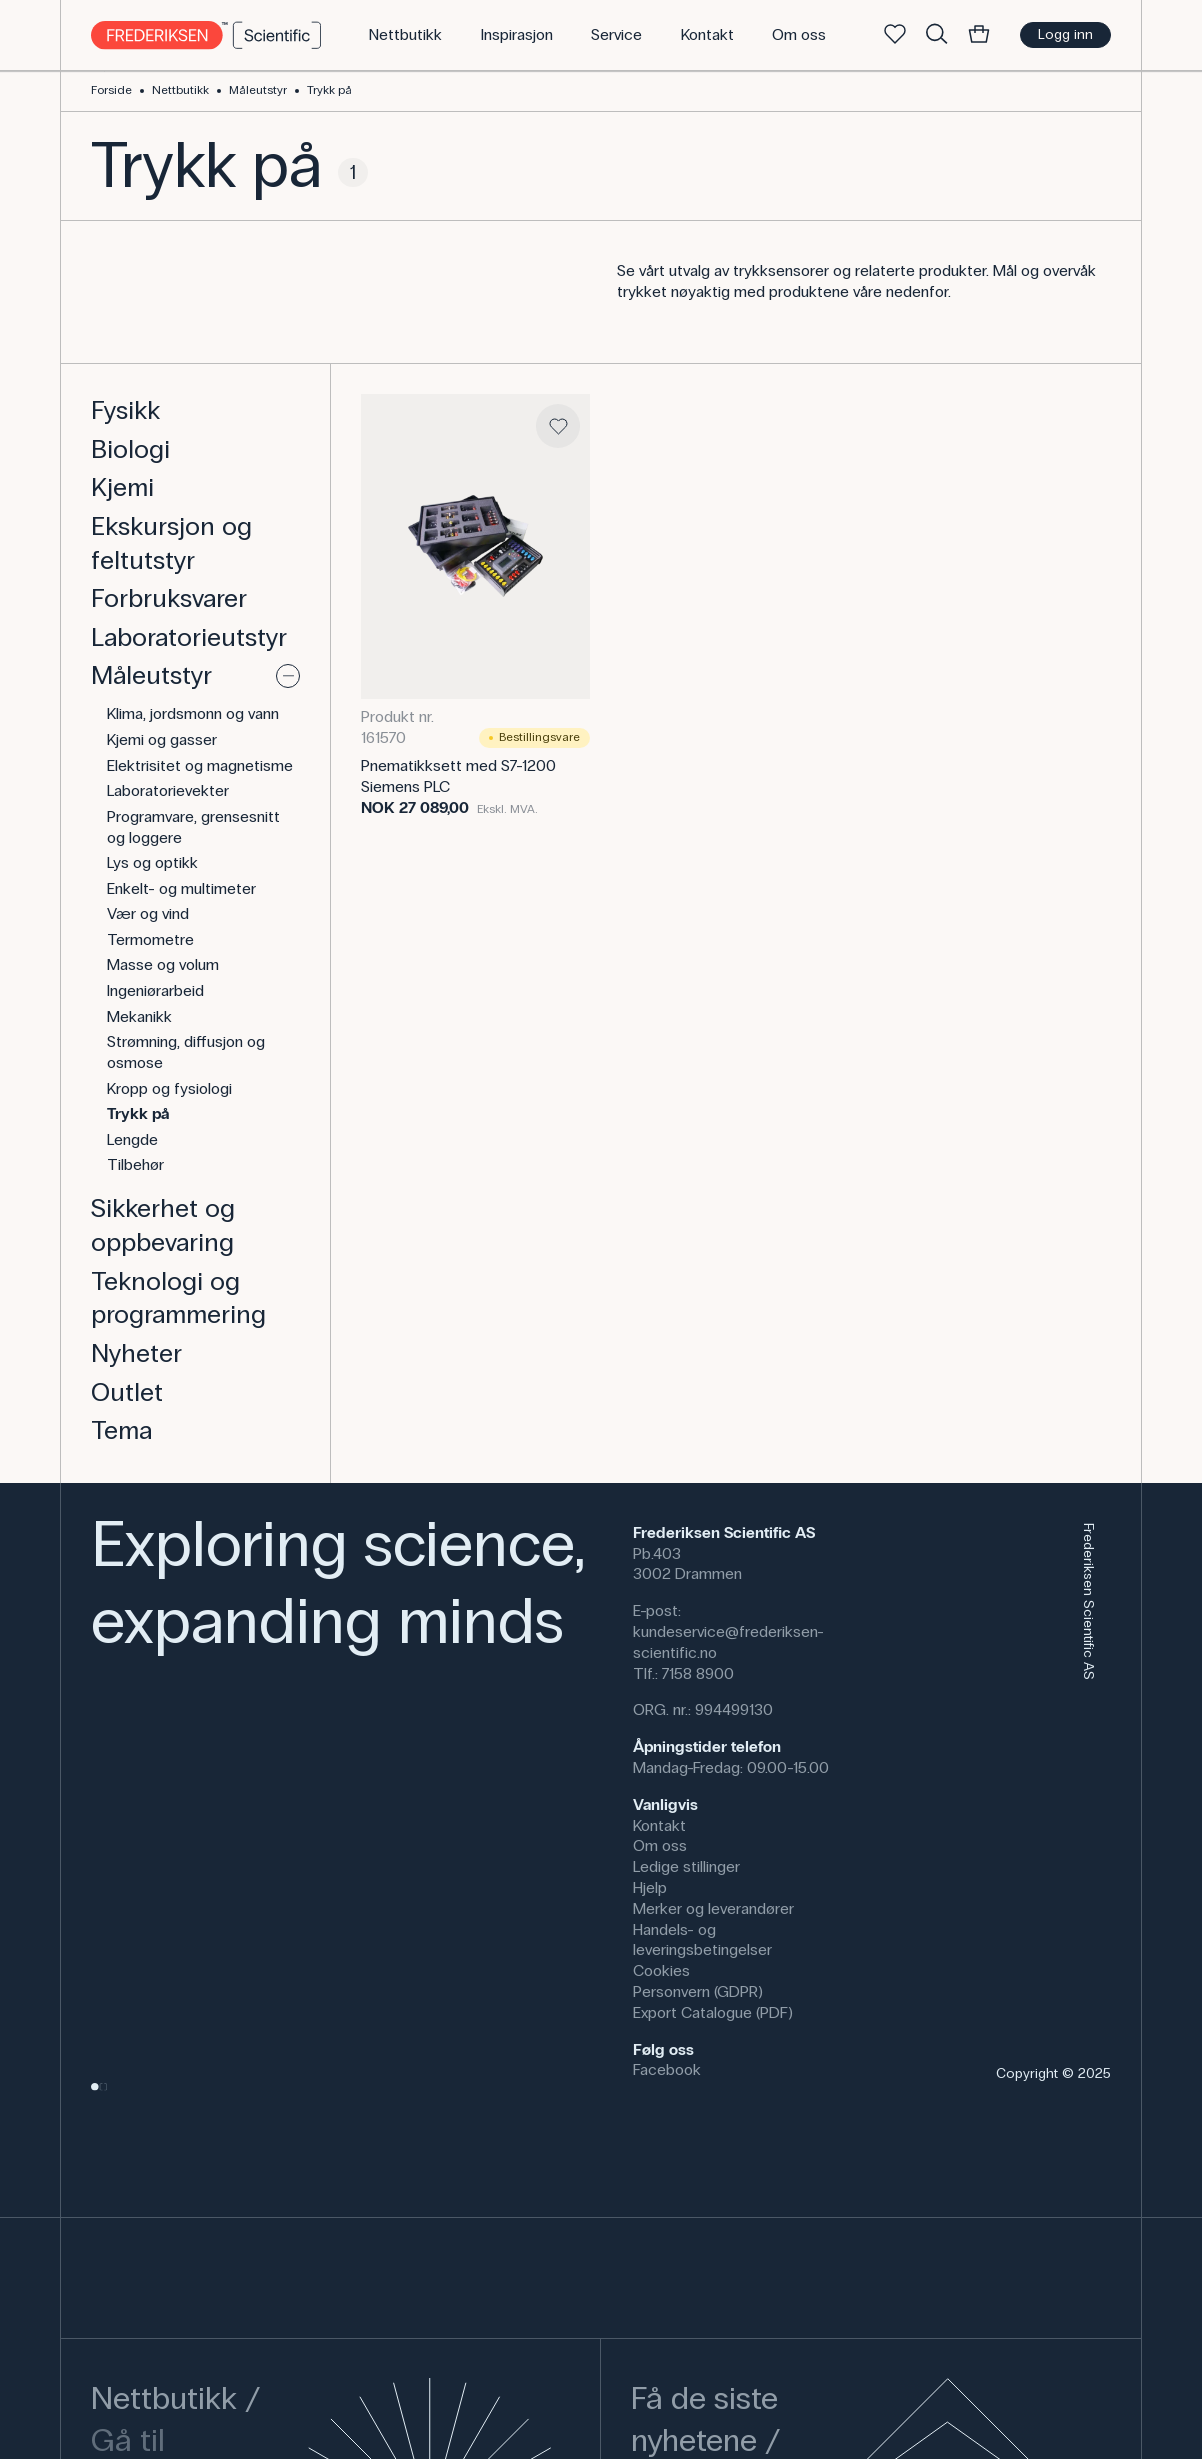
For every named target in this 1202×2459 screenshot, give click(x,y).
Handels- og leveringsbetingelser (702, 1940)
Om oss (660, 1845)
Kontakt (659, 1825)
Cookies (661, 1970)
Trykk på (329, 90)
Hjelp (650, 1887)
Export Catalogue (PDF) (713, 2012)
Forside (111, 90)
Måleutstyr (258, 90)
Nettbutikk (180, 90)
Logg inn (1065, 34)
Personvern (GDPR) (698, 1991)
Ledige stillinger (686, 1866)
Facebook (667, 2069)
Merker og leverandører (713, 1908)
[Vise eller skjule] (288, 676)
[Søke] (937, 35)
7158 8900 (698, 1673)
